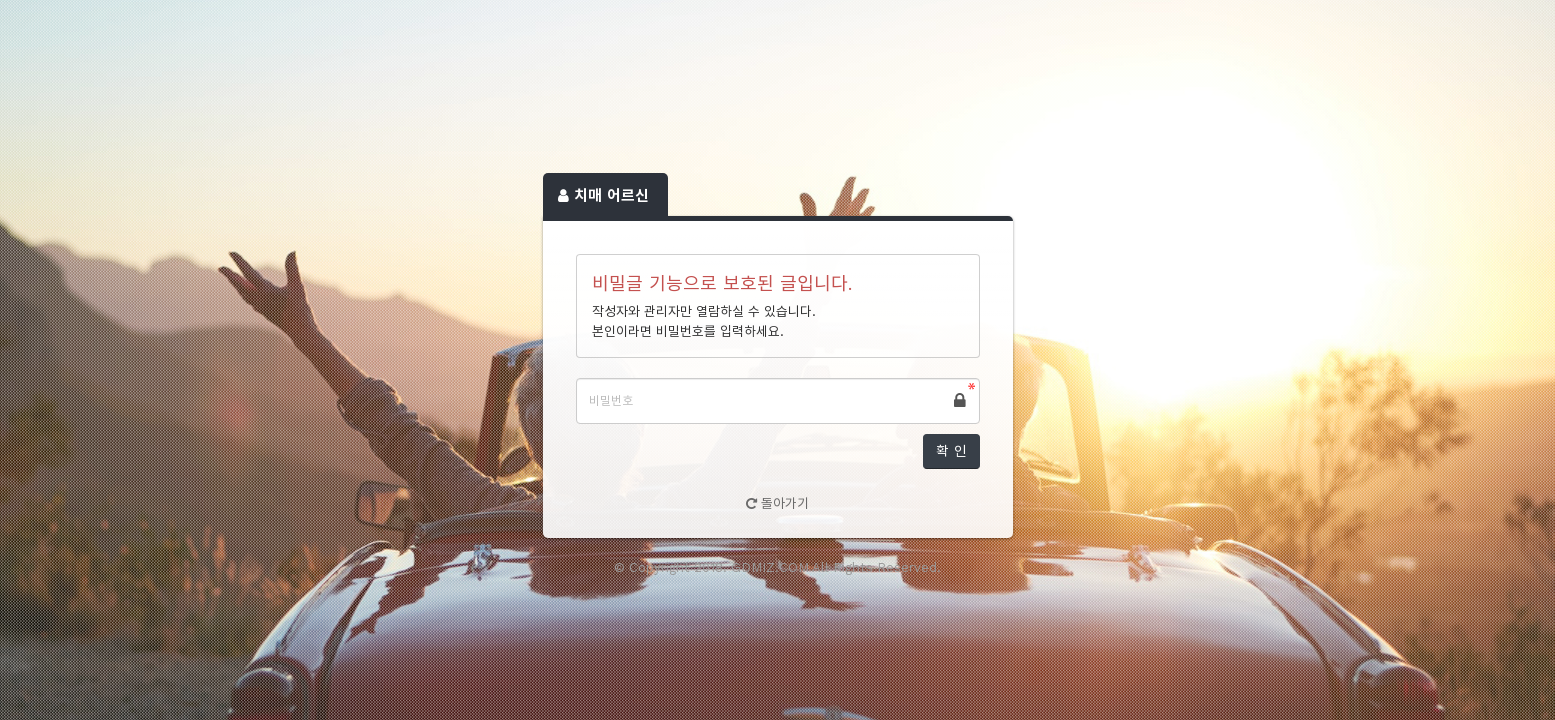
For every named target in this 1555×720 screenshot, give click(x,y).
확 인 (951, 451)
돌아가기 (777, 503)
